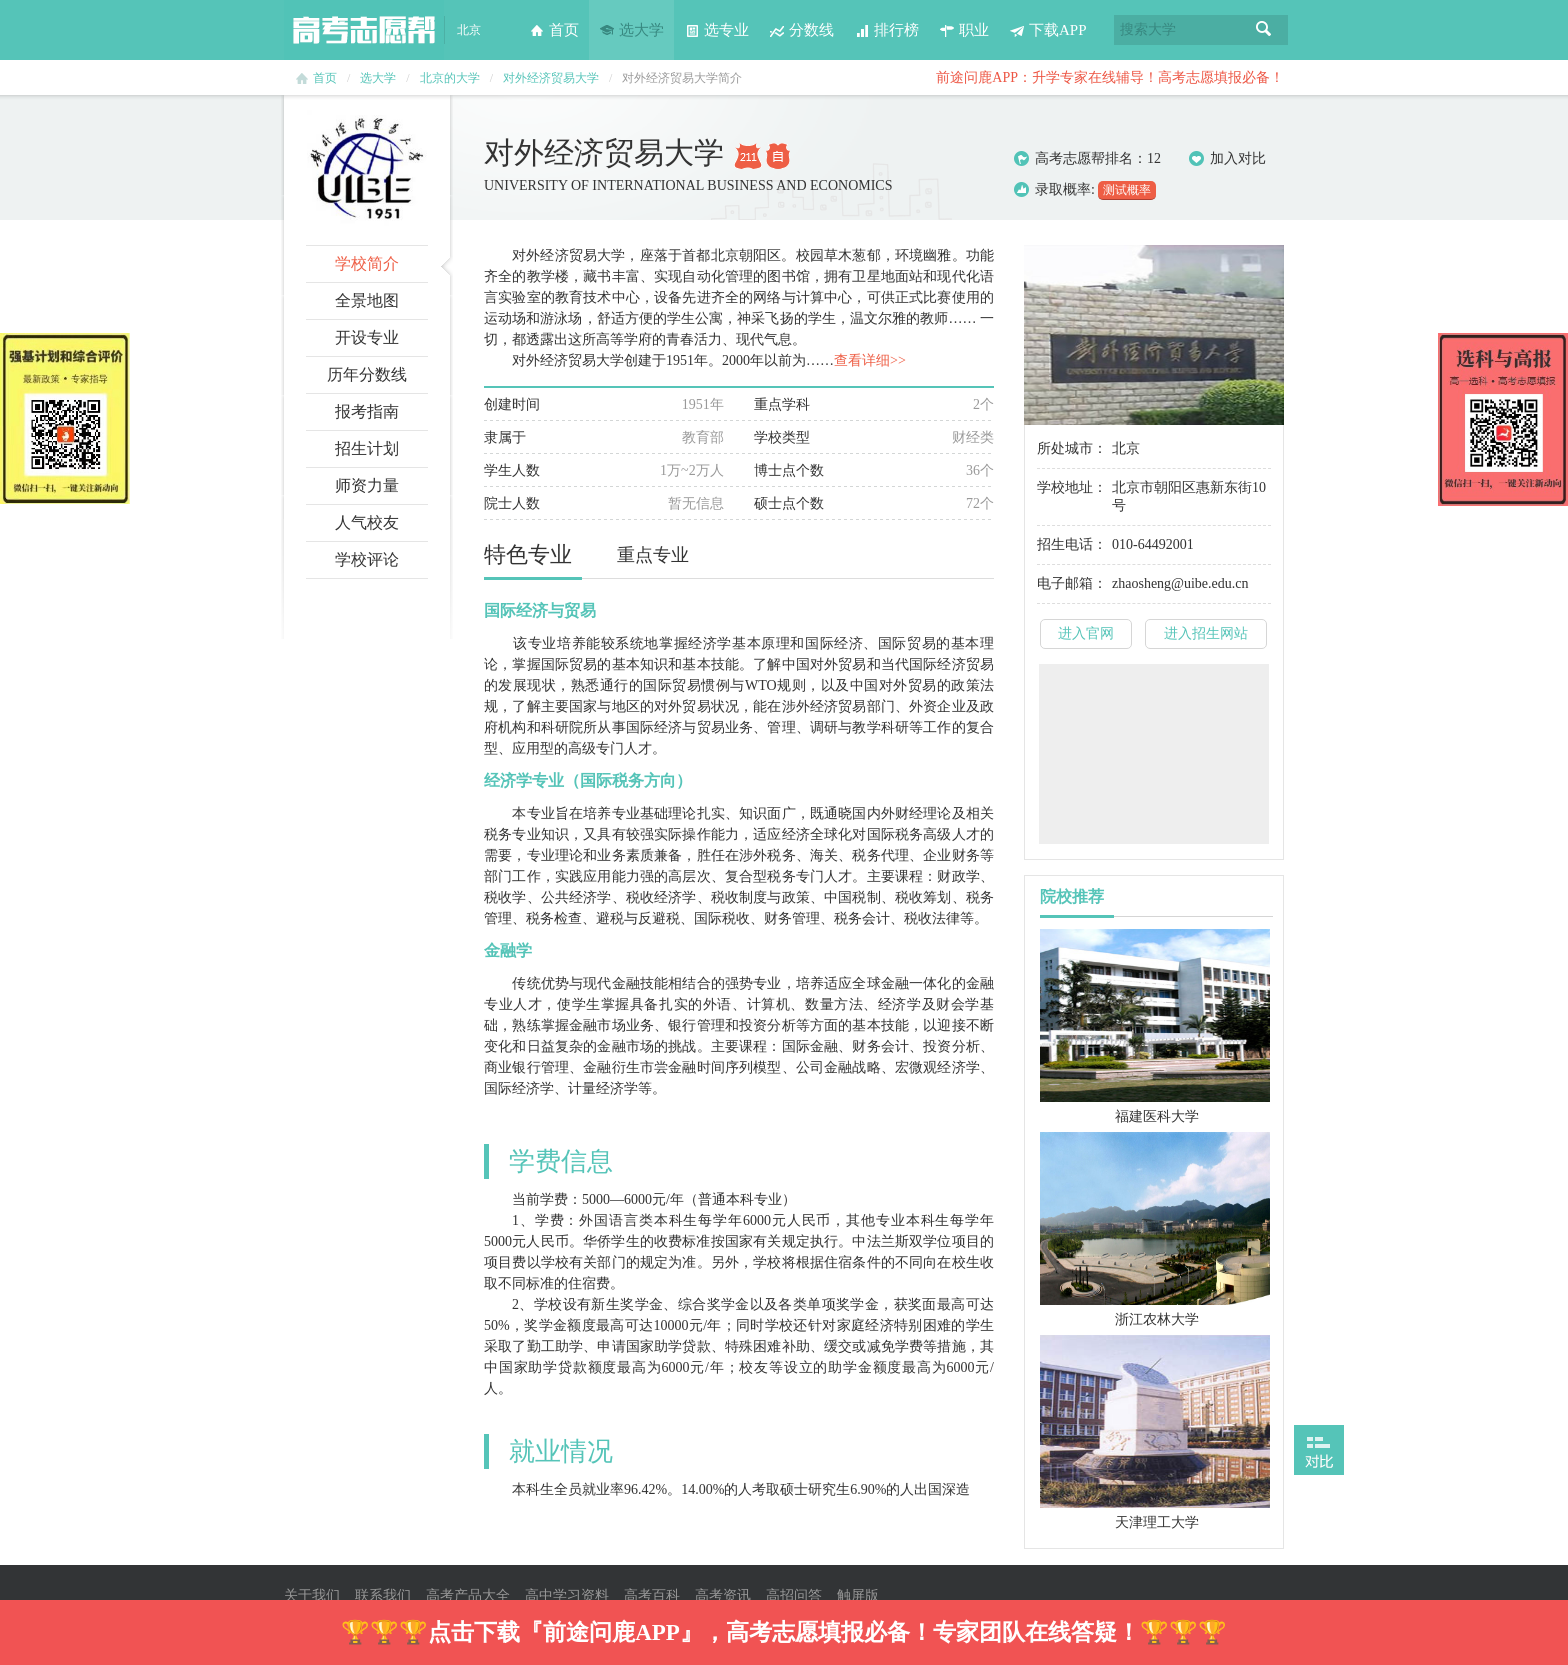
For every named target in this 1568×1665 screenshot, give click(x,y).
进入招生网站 (1206, 633)
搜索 (1264, 30)
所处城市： (1072, 448)
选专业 (716, 30)
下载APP (1048, 30)
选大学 (631, 30)
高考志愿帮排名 (1084, 158)
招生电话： (1072, 544)
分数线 (801, 30)
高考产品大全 (468, 1595)
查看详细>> (870, 360)
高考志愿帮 (364, 30)
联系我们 (383, 1595)
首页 (554, 30)
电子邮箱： (1072, 583)
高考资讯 (723, 1595)
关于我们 (312, 1595)
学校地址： (1072, 487)
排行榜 (886, 30)
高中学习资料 (567, 1595)
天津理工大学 (1157, 1522)
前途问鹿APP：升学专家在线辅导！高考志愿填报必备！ (1110, 77)
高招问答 (794, 1595)
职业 (964, 30)
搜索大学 (1148, 29)
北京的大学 (450, 78)
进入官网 (1086, 633)
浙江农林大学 (1157, 1319)
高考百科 (652, 1595)
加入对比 (1227, 159)
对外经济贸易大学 (551, 78)
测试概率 (1127, 190)
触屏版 (858, 1595)
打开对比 (1319, 1450)
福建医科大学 (1157, 1116)
